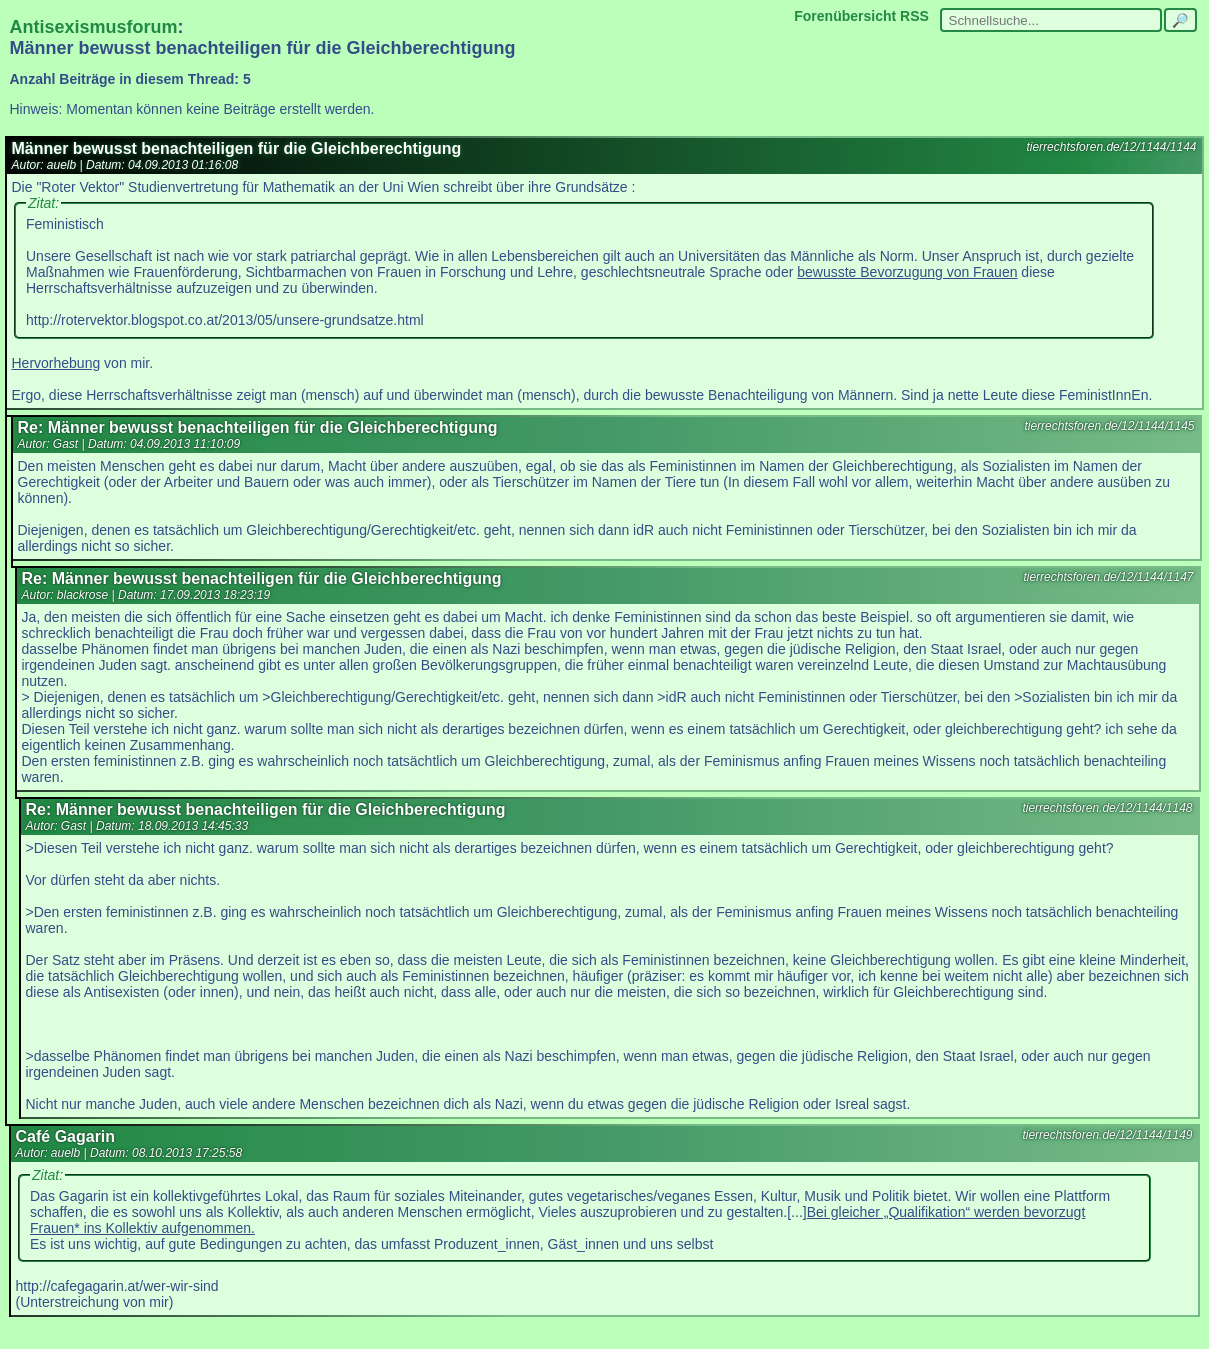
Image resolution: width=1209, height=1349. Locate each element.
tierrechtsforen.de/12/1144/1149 (1107, 1135)
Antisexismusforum (94, 27)
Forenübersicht (845, 16)
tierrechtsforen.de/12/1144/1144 (1111, 147)
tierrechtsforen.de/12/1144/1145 (1109, 426)
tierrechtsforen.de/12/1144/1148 (1107, 808)
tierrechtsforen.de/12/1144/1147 (1108, 577)
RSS (914, 16)
